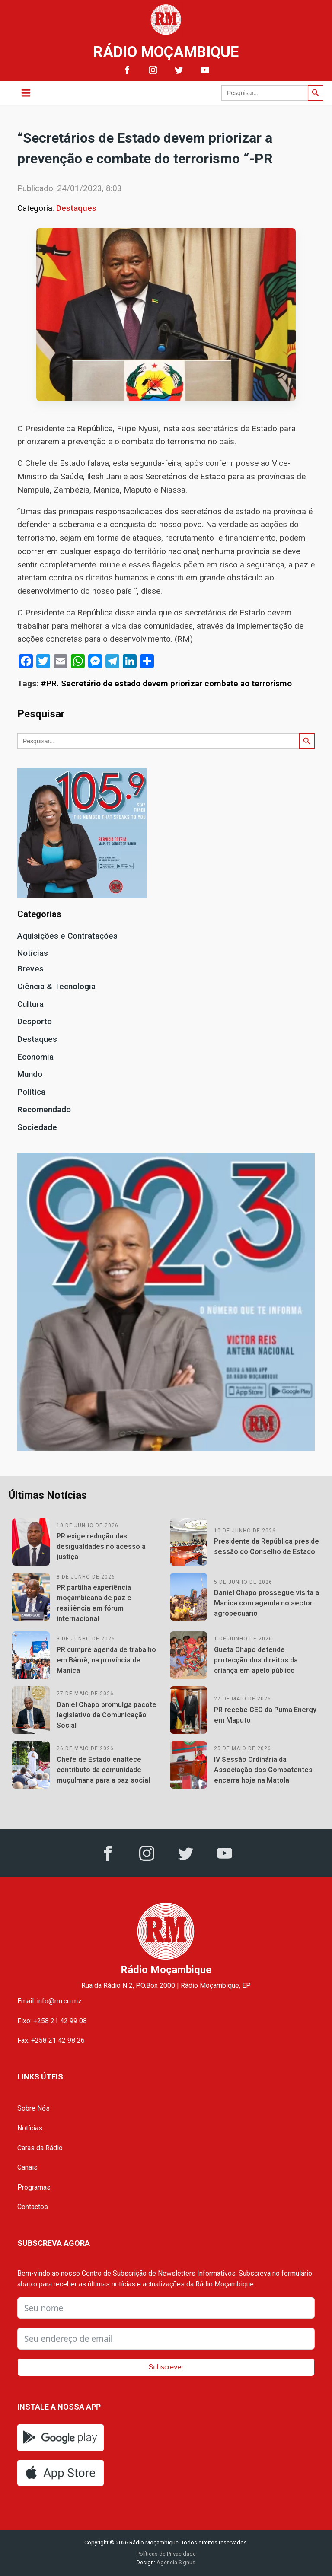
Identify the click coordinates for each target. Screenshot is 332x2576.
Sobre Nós (33, 2108)
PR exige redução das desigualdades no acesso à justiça (101, 1546)
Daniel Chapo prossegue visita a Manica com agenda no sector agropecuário (266, 1603)
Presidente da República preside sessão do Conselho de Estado (266, 1546)
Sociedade (37, 1127)
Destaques (76, 208)
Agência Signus (175, 2562)
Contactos (32, 2207)
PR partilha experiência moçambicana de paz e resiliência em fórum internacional (94, 1603)
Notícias (32, 953)
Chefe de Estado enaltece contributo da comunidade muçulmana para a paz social (103, 1769)
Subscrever (166, 2367)
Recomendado (44, 1109)
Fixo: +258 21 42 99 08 (52, 2021)
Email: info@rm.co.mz (49, 2001)
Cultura (30, 1004)
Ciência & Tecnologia (56, 986)
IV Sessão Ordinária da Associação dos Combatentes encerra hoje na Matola (263, 1769)
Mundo (29, 1074)
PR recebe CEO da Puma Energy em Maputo (265, 1715)
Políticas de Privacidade (166, 2554)
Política (31, 1092)
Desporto (34, 1021)
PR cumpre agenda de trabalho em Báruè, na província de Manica (106, 1660)
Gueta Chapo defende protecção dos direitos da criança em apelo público (256, 1660)
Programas (34, 2187)
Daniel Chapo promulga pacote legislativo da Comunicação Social (106, 1714)
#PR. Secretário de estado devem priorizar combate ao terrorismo (166, 683)
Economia (35, 1057)
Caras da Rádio (40, 2148)
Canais (27, 2167)
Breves (30, 969)
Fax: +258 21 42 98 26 (51, 2040)
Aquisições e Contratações (67, 936)
